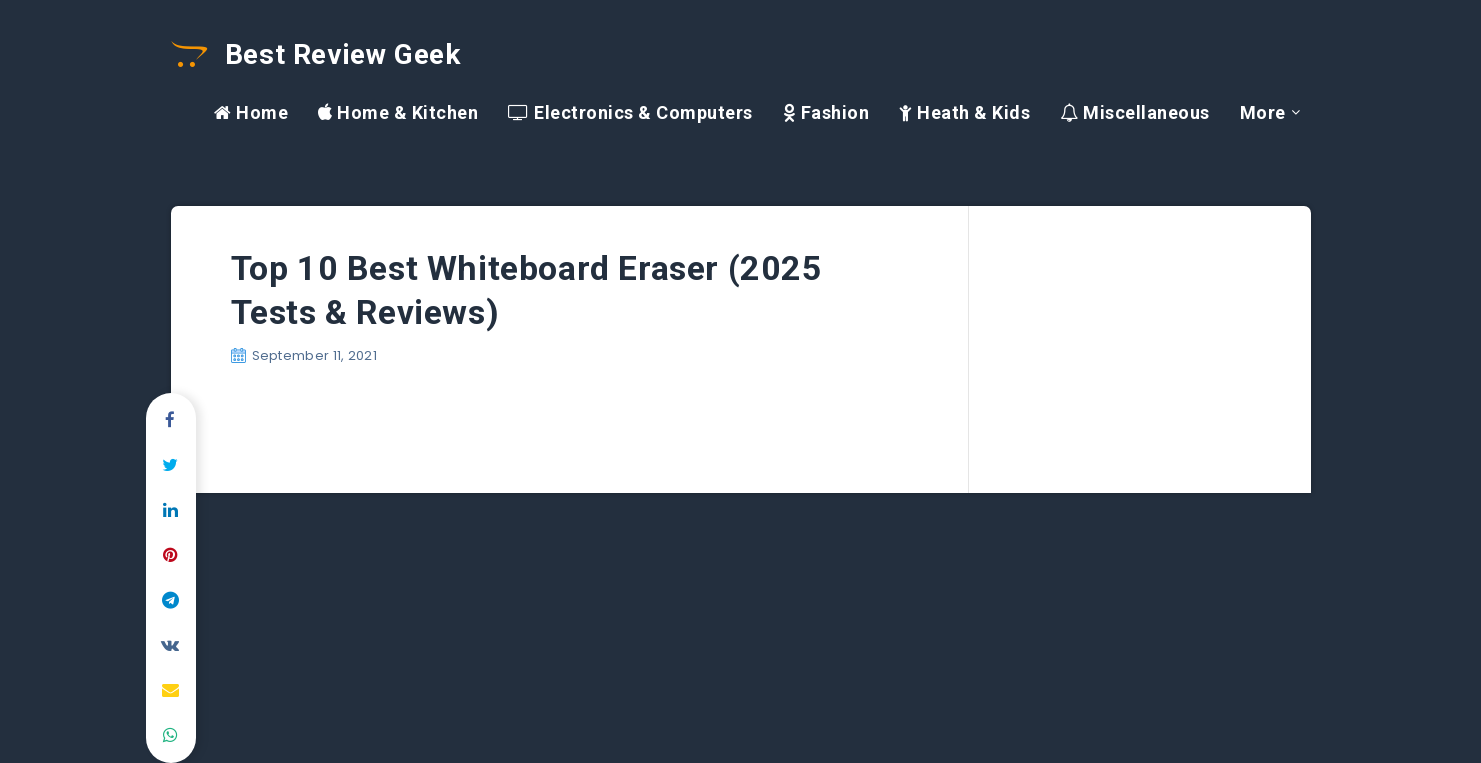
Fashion (826, 112)
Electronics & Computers (630, 112)
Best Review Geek (316, 54)
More (1263, 112)
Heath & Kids (964, 112)
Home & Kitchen (398, 112)
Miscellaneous (1135, 112)
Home (251, 112)
